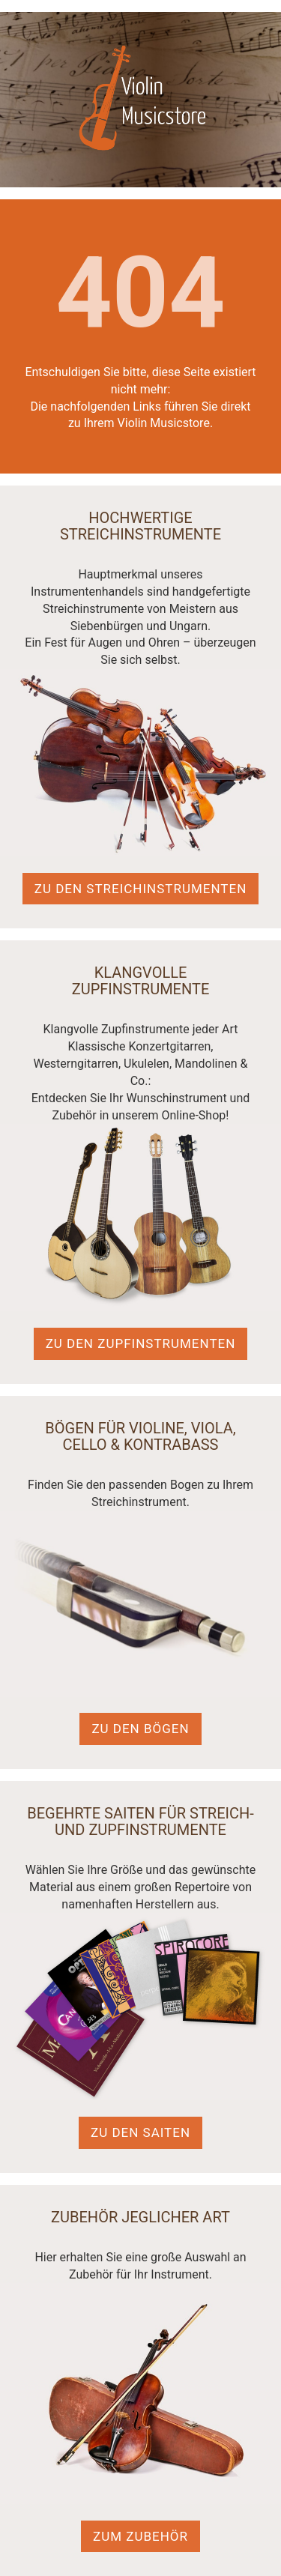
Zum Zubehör (140, 2536)
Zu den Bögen (140, 1728)
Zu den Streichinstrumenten (140, 888)
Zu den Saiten (140, 2132)
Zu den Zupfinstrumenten (141, 1343)
